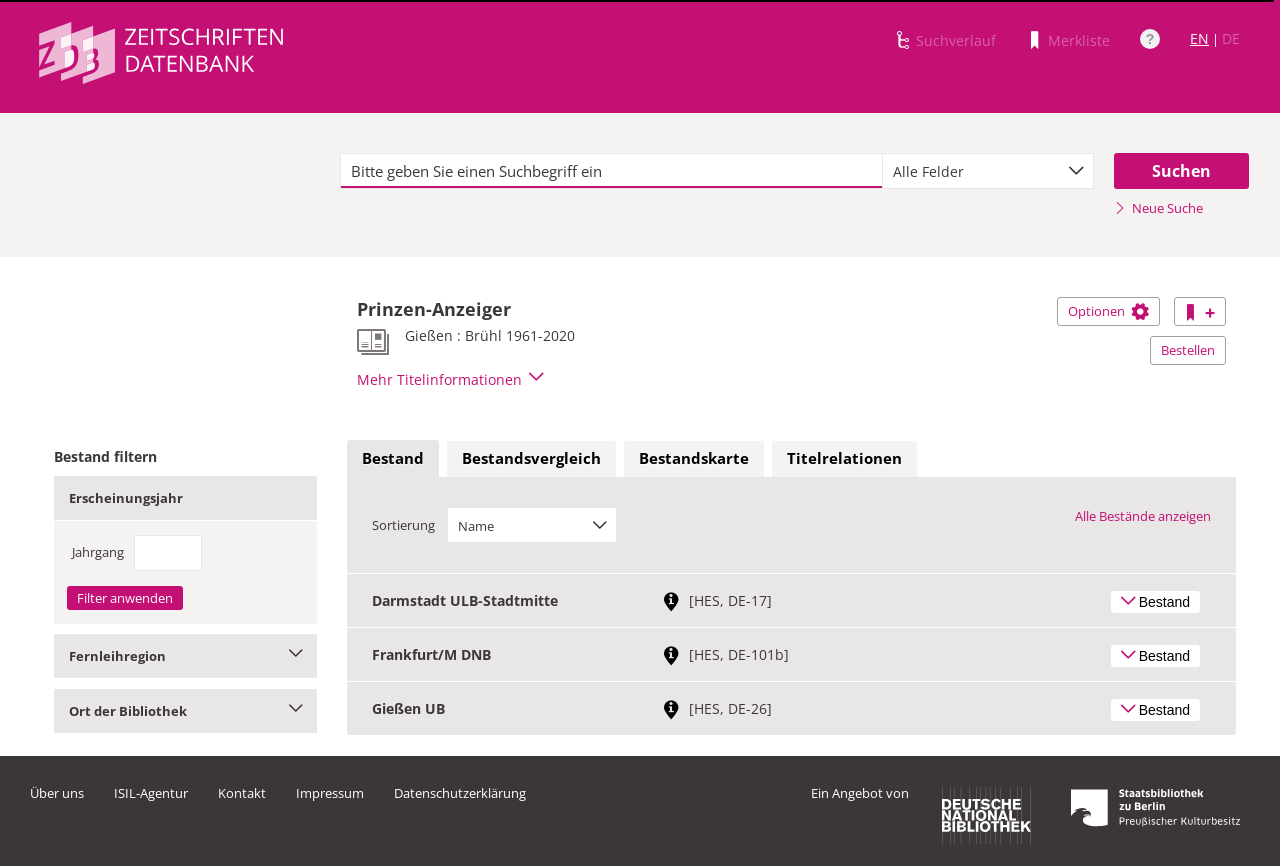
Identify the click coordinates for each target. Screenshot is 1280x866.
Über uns (57, 793)
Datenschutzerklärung (460, 793)
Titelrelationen (844, 458)
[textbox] (611, 171)
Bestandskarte (694, 458)
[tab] (393, 459)
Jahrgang (98, 552)
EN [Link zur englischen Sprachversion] (1199, 38)
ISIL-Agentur (151, 793)
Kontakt (242, 793)
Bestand (393, 458)
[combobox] (988, 171)
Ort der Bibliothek (185, 711)
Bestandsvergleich (531, 458)
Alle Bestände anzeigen (1143, 516)
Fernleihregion (185, 656)
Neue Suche (1158, 208)
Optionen (1108, 311)
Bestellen (1188, 350)
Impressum (330, 793)
